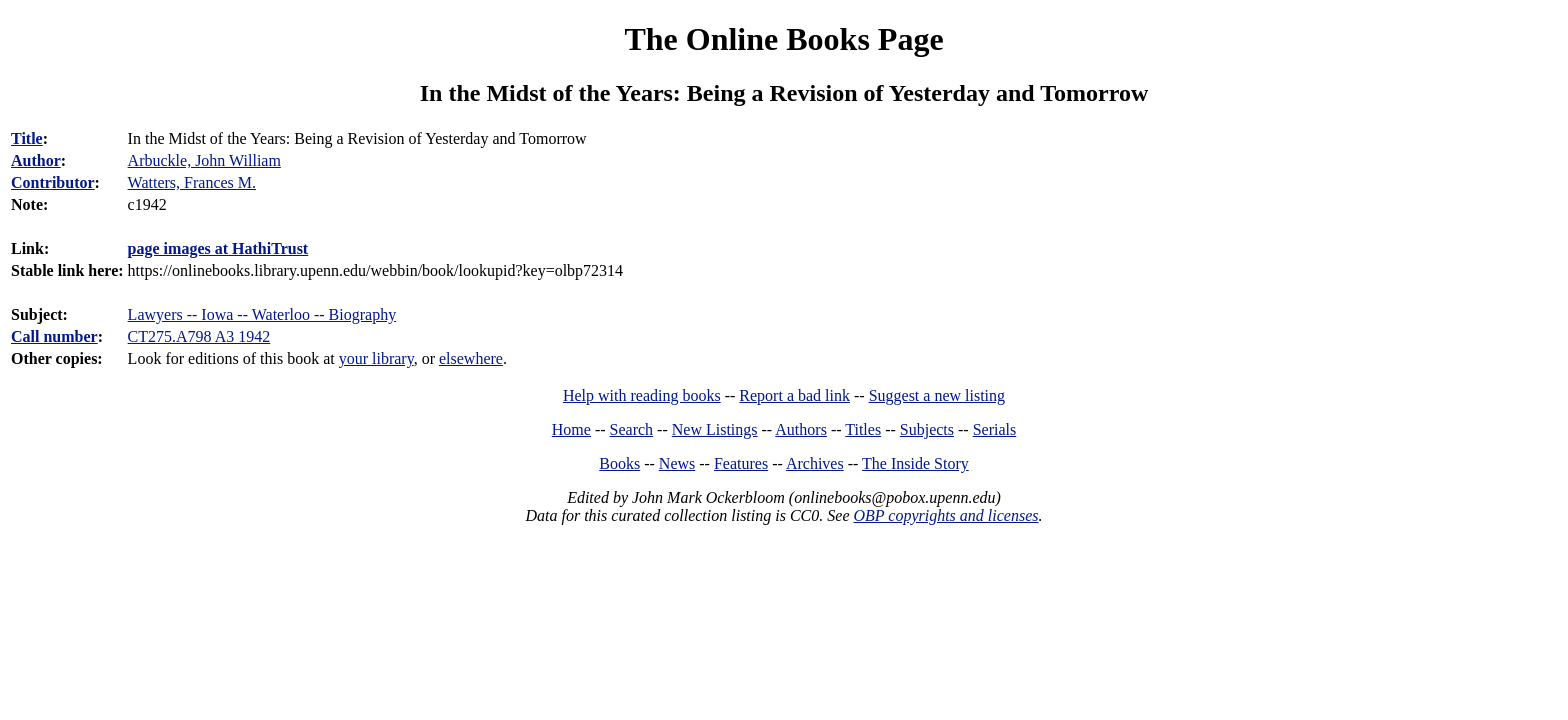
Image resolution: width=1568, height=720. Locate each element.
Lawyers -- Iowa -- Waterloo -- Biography (262, 314)
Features (741, 463)
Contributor (53, 182)
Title (27, 138)
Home (571, 429)
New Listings (715, 429)
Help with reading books (642, 395)
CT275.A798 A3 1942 (199, 336)
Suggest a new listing (937, 395)
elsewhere (471, 358)
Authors (801, 429)
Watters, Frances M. (192, 182)
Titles (863, 429)
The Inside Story (915, 463)
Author (36, 160)
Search (632, 429)
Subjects (927, 429)
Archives (815, 463)
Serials (995, 429)
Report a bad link (794, 395)
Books (619, 463)
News (677, 463)
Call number (54, 336)
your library (376, 358)
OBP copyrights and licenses (945, 515)
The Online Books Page (783, 39)
